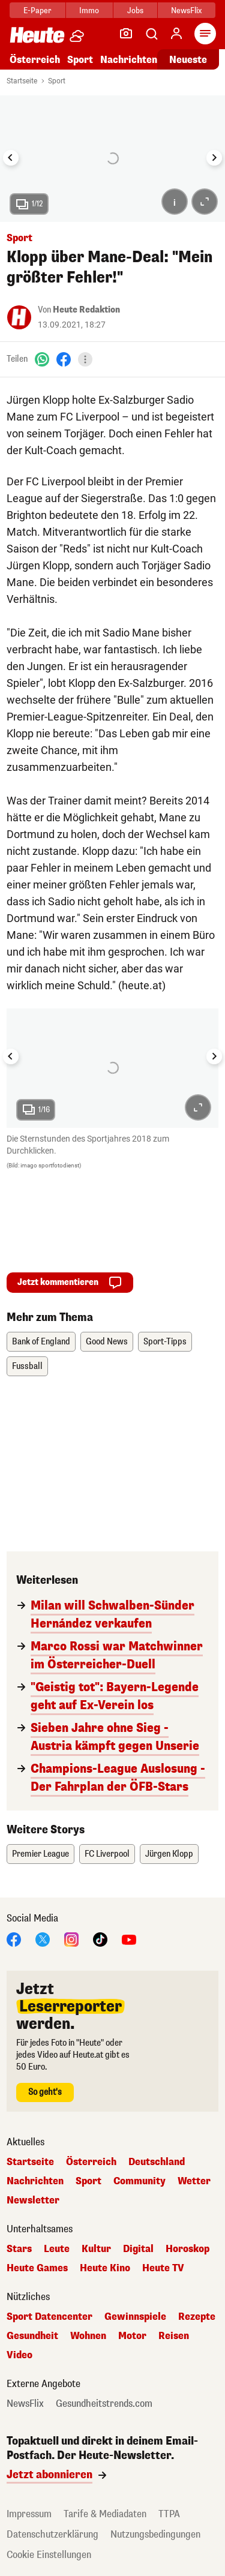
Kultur (96, 2249)
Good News (107, 1341)
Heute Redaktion (86, 310)
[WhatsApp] (42, 359)
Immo (89, 10)
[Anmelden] (176, 33)
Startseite (22, 81)
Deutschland (156, 2162)
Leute (57, 2249)
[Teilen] (85, 359)
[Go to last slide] (11, 158)
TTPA (169, 2514)
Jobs (135, 10)
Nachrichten (128, 59)
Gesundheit (32, 2336)
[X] (42, 1938)
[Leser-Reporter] (126, 33)
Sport (80, 59)
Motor (132, 2336)
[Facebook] (63, 359)
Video (19, 2355)
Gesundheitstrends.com (104, 2404)
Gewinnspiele (135, 2317)
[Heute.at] (37, 34)
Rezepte (196, 2317)
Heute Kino (105, 2268)
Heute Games (37, 2268)
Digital (138, 2249)
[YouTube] (129, 1938)
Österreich (35, 59)
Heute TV (163, 2268)
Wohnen (88, 2336)
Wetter (194, 2181)
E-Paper (37, 10)
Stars (19, 2249)
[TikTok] (100, 1938)
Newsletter (33, 2200)
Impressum (29, 2514)
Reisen (173, 2336)
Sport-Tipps (165, 1341)
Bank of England (41, 1341)
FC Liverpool (107, 1854)
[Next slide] (214, 158)
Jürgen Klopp (169, 1854)
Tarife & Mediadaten (105, 2514)
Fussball (27, 1366)
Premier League (40, 1854)
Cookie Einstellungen (49, 2554)
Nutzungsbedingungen (155, 2534)
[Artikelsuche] (151, 33)
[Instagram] (71, 1938)
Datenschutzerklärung (52, 2534)
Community (139, 2181)
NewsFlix (186, 10)
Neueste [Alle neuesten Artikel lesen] (188, 59)
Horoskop (187, 2249)
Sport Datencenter (49, 2317)
